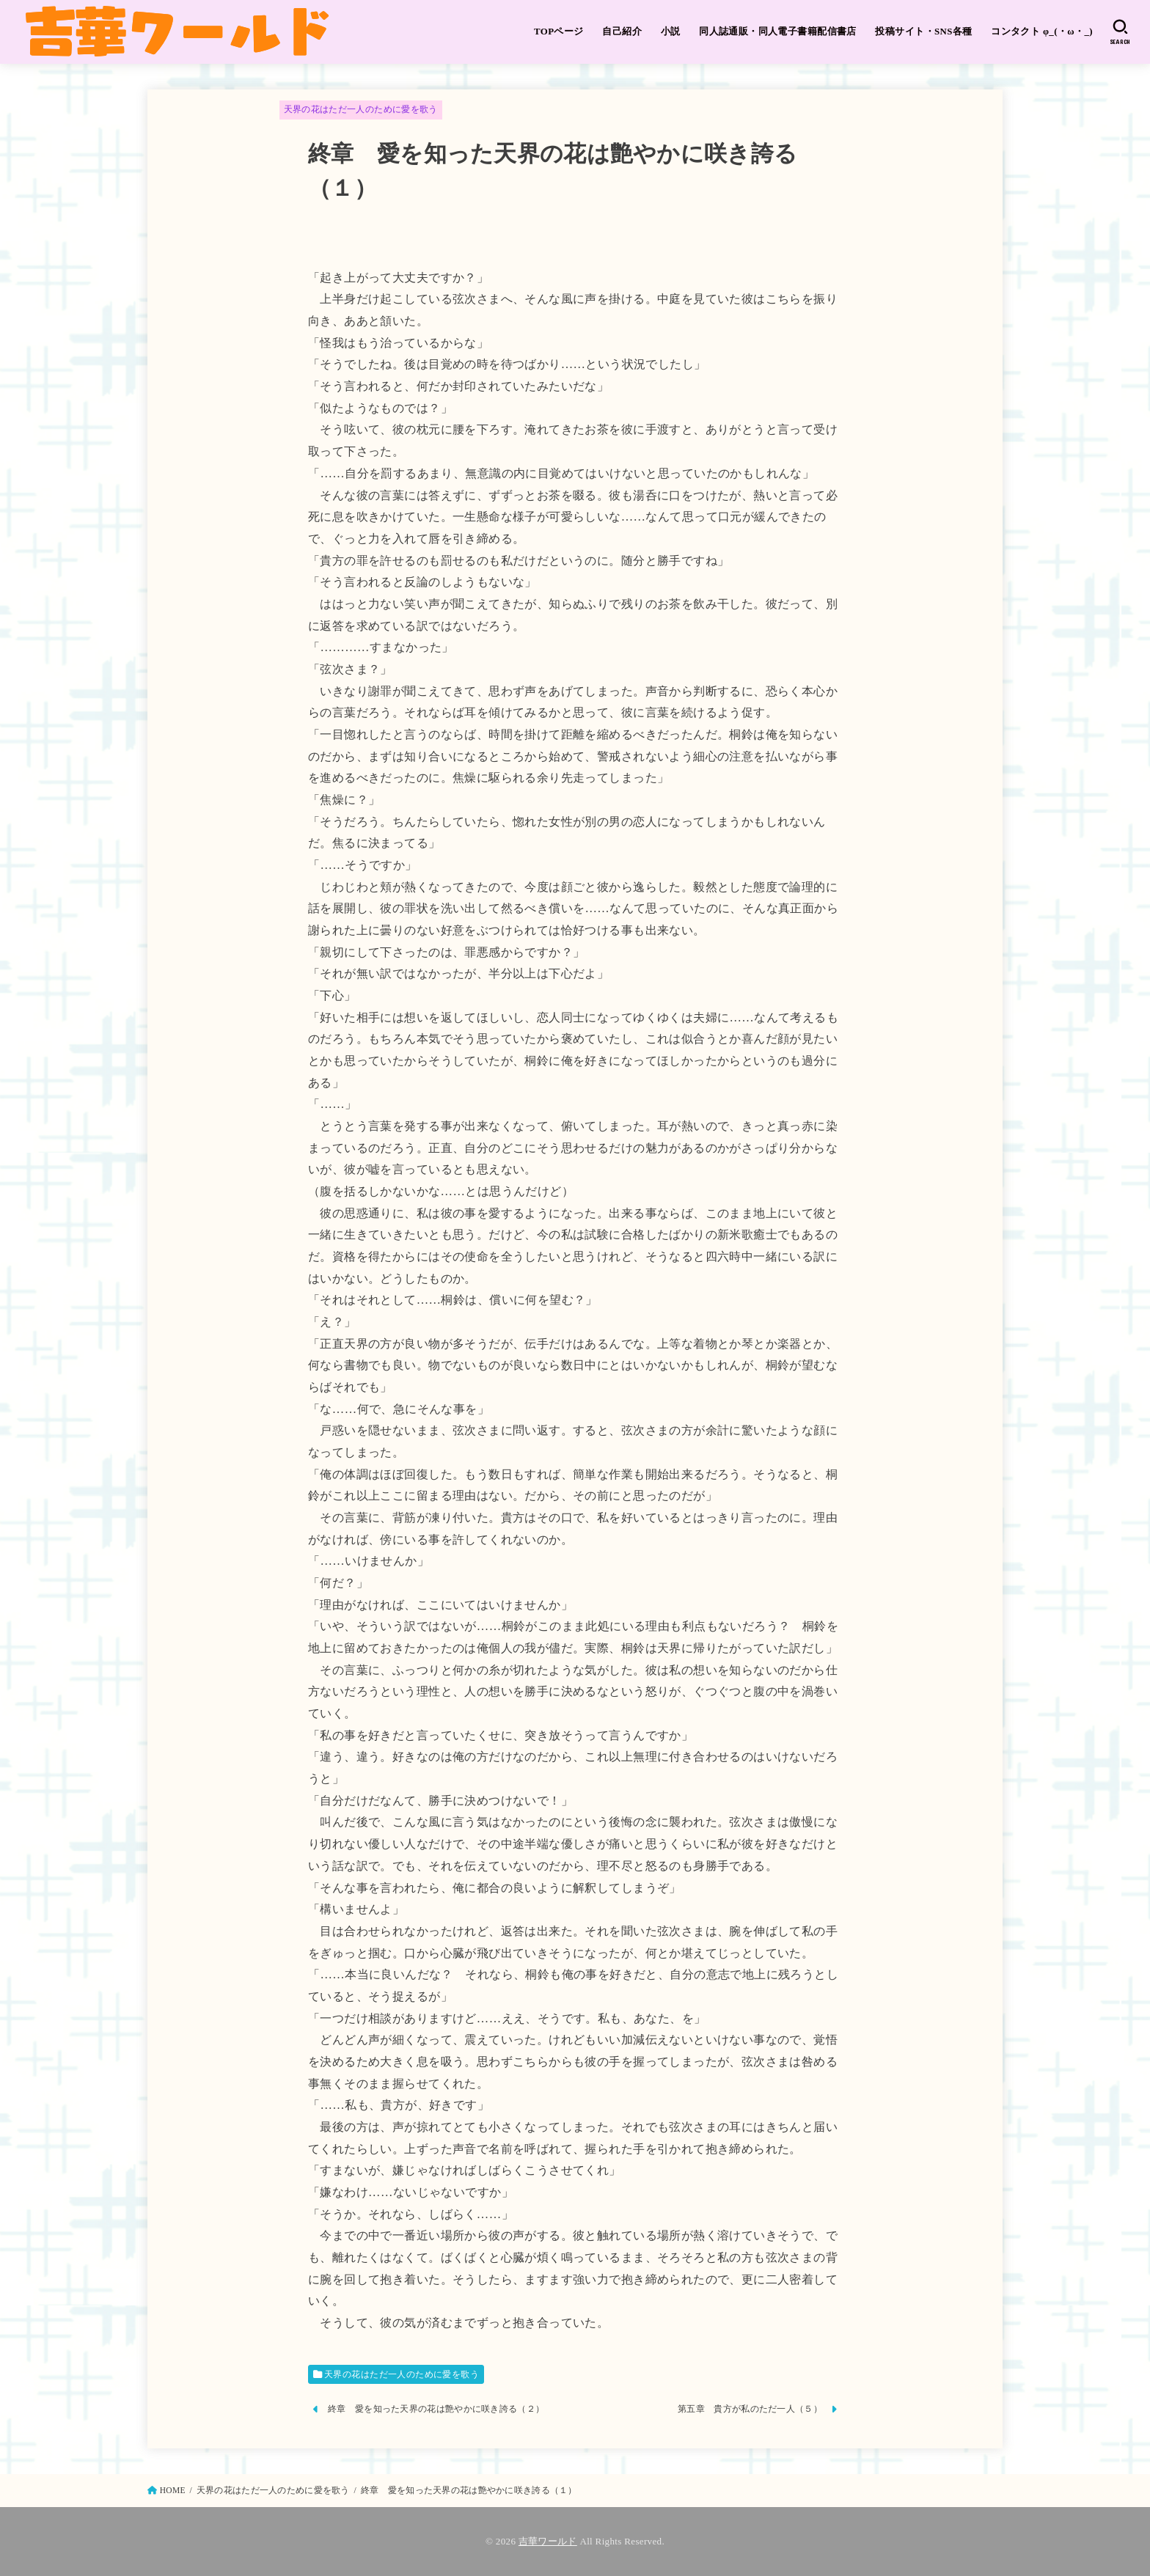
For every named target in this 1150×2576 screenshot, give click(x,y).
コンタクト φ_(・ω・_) (1042, 31)
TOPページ (559, 31)
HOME (173, 2490)
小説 (671, 31)
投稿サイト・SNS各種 (923, 31)
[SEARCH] (1120, 32)
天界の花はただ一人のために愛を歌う (361, 109)
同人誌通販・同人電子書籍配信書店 (778, 31)
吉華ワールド (548, 2541)
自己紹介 (622, 31)
